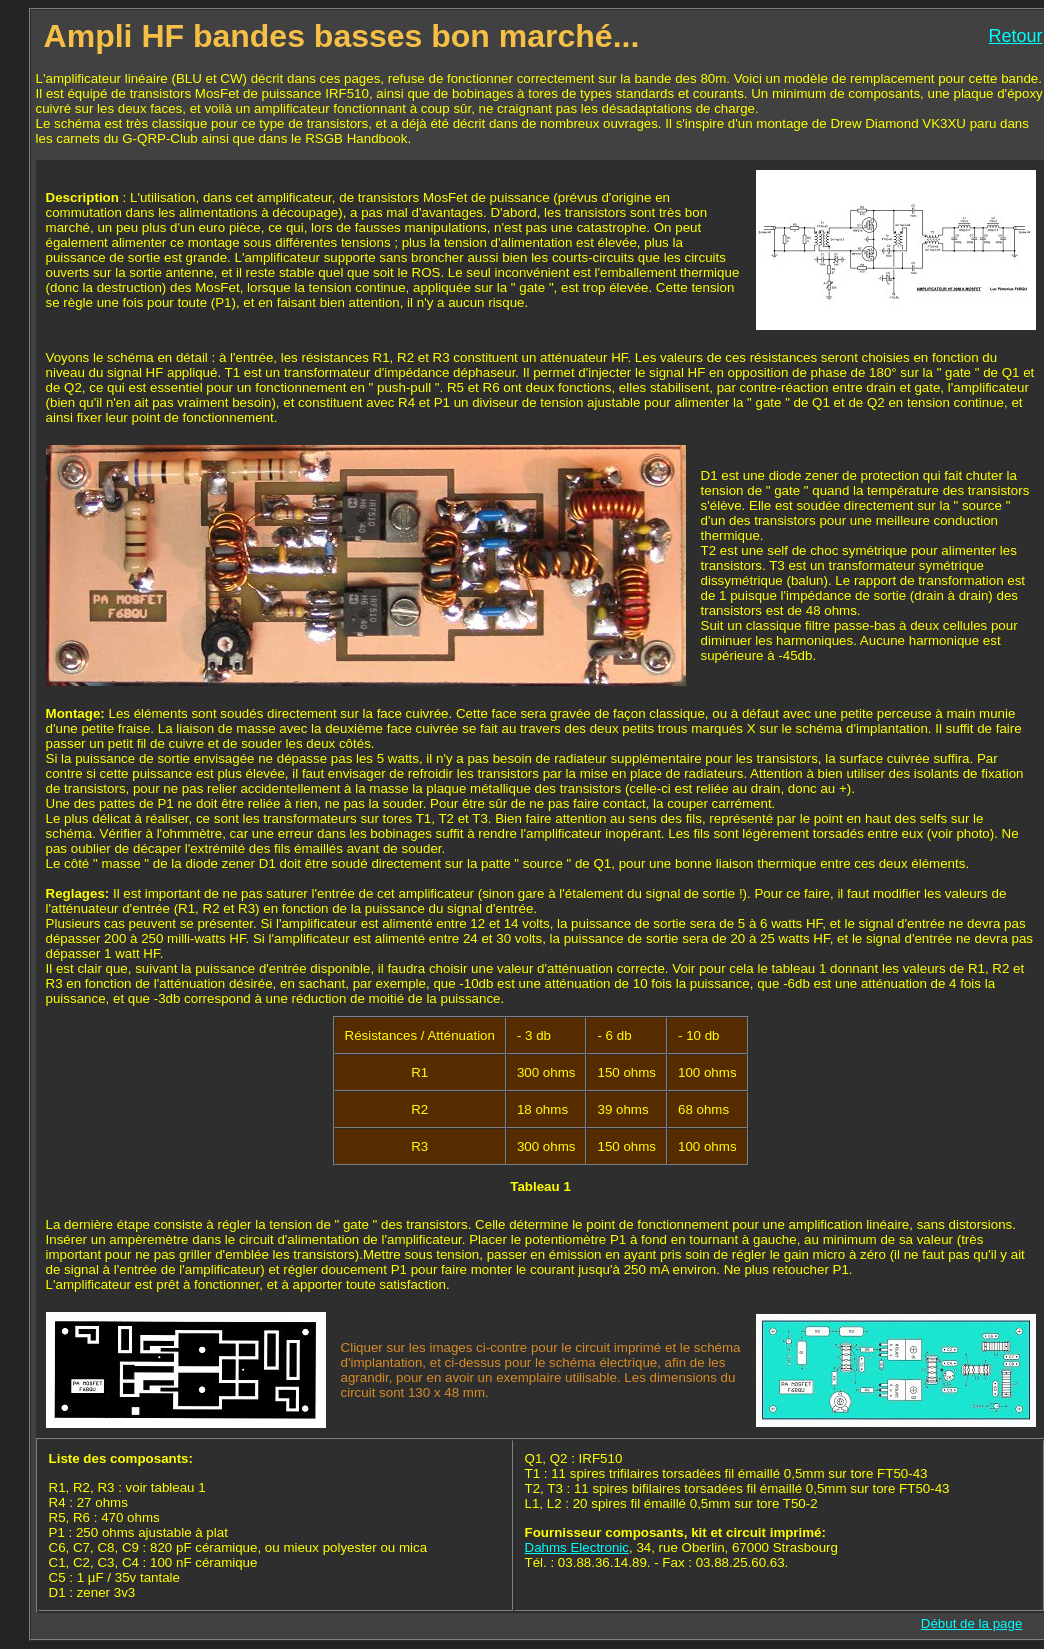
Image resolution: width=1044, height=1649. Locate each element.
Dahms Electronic (577, 1547)
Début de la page (972, 1623)
